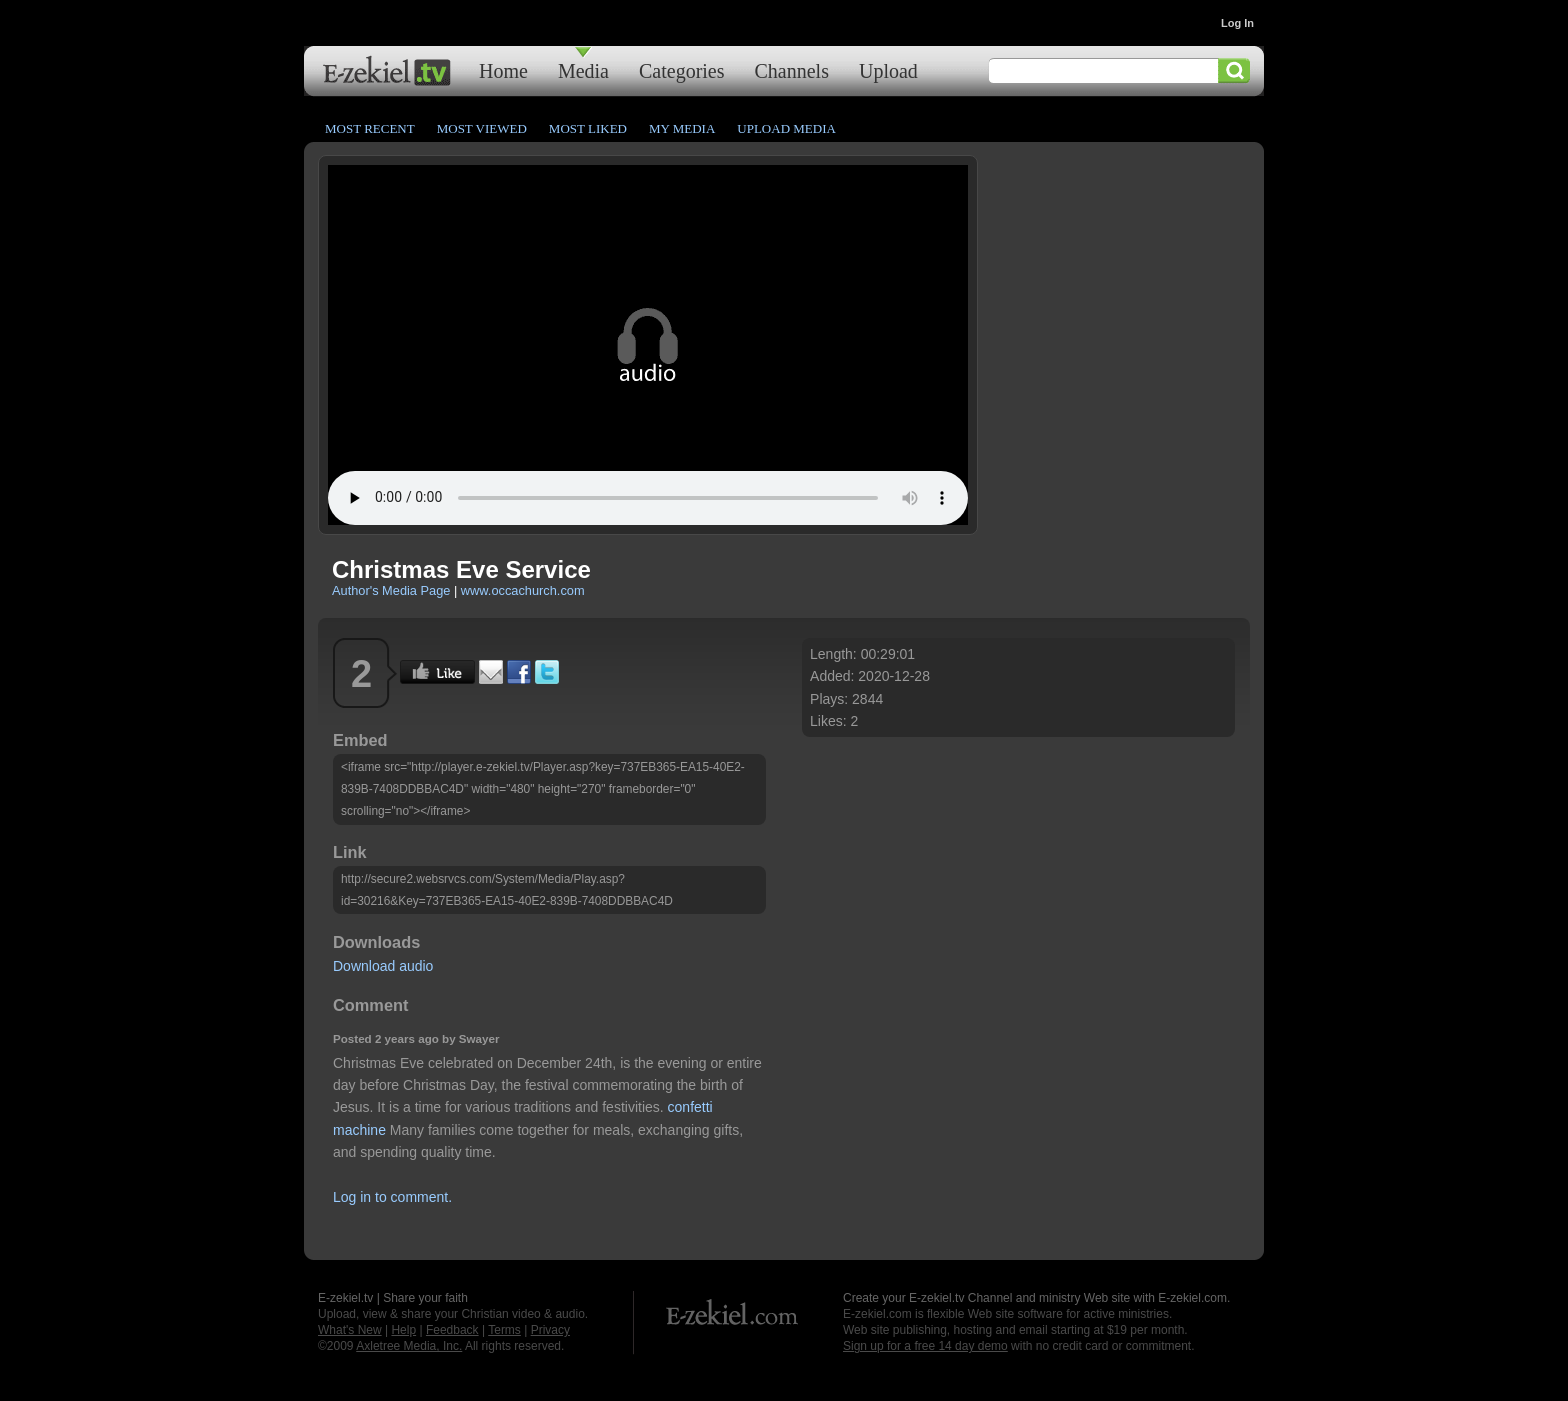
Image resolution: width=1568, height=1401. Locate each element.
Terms (504, 1330)
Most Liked (588, 128)
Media (583, 70)
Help (403, 1330)
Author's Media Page (391, 590)
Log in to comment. (392, 1197)
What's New (350, 1330)
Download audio (383, 966)
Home (503, 70)
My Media (682, 128)
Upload (888, 70)
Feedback (452, 1330)
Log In (1237, 23)
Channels (792, 70)
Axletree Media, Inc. (409, 1346)
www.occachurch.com (523, 590)
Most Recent (370, 128)
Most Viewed (482, 128)
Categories (682, 70)
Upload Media (786, 128)
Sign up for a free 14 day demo (925, 1346)
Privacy (550, 1330)
